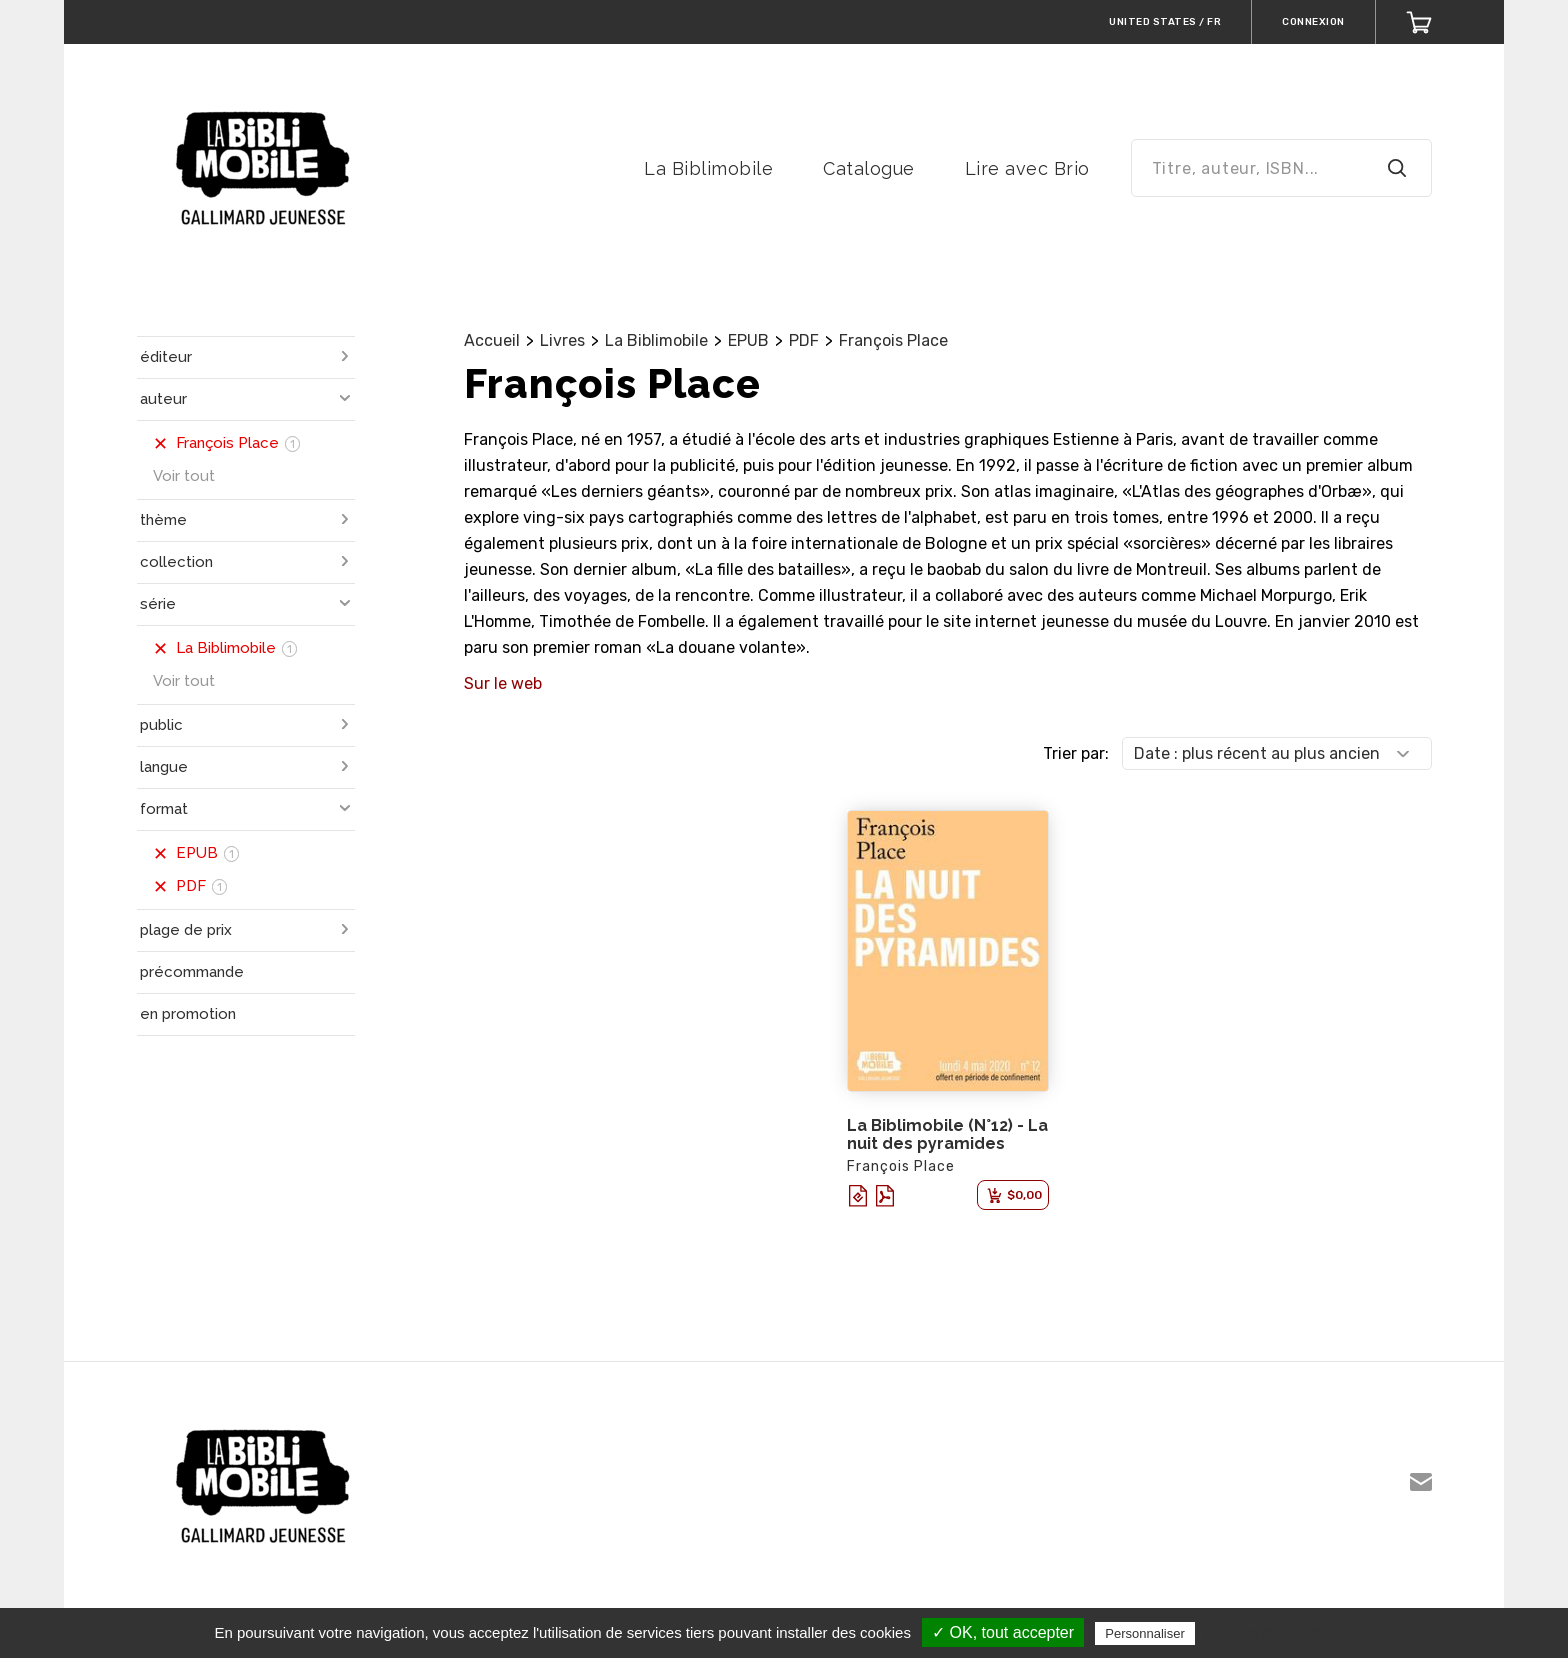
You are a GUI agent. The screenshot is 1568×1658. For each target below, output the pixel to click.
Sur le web (503, 683)
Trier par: (1076, 753)
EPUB (748, 340)
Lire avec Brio (1027, 168)
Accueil (492, 340)
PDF (804, 340)
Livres (562, 340)
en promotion (188, 1014)
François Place (893, 340)
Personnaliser (1145, 1633)
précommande (192, 972)
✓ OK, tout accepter (1003, 1632)
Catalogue (869, 168)
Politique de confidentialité (1286, 1633)
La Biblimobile (708, 168)
